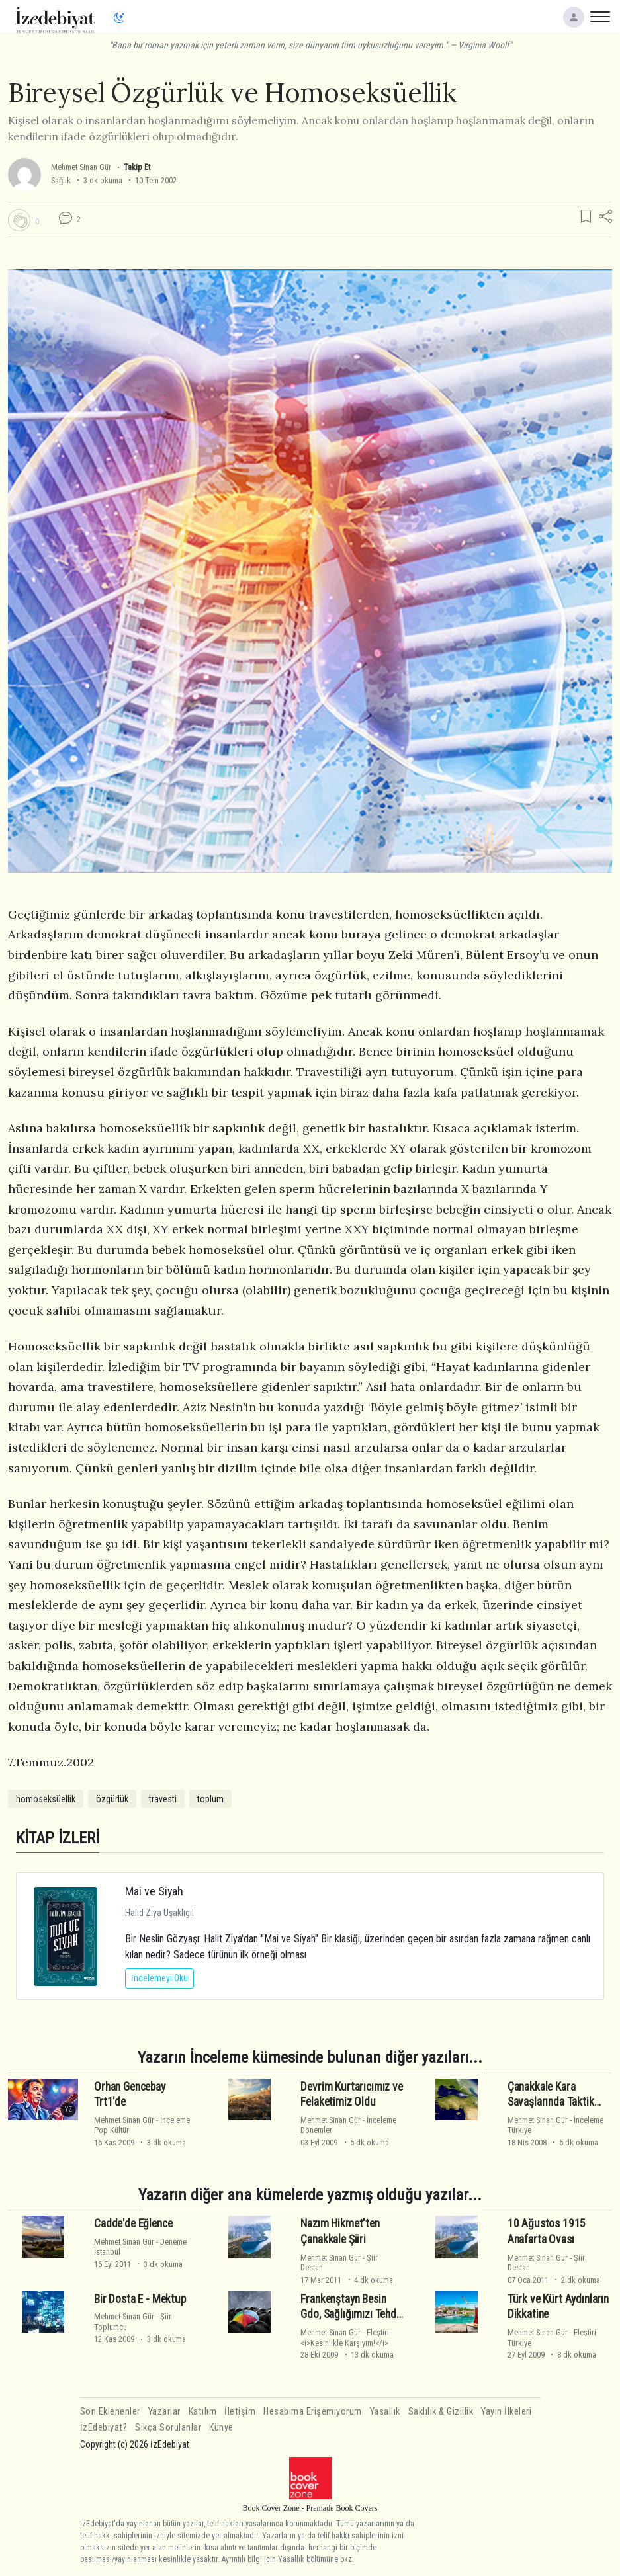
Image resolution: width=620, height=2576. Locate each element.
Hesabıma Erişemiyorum (312, 2411)
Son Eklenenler (110, 2411)
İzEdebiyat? (104, 2427)
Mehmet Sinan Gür (81, 167)
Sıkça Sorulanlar (168, 2427)
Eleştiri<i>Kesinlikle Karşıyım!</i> (344, 2337)
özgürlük (112, 1799)
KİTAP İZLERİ (57, 1837)
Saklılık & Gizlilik (441, 2411)
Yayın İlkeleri (506, 2411)
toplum (210, 1799)
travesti (163, 1799)
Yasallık (385, 2411)
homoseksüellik (45, 1799)
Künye (221, 2427)
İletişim (239, 2411)
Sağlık (61, 180)
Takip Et (137, 167)
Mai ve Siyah (154, 1891)
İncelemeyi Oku (159, 1978)
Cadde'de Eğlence (133, 2223)
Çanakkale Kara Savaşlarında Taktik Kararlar (551, 2102)
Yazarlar (164, 2411)
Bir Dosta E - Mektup (140, 2299)
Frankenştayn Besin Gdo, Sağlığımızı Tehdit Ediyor (351, 2314)
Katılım (203, 2411)
